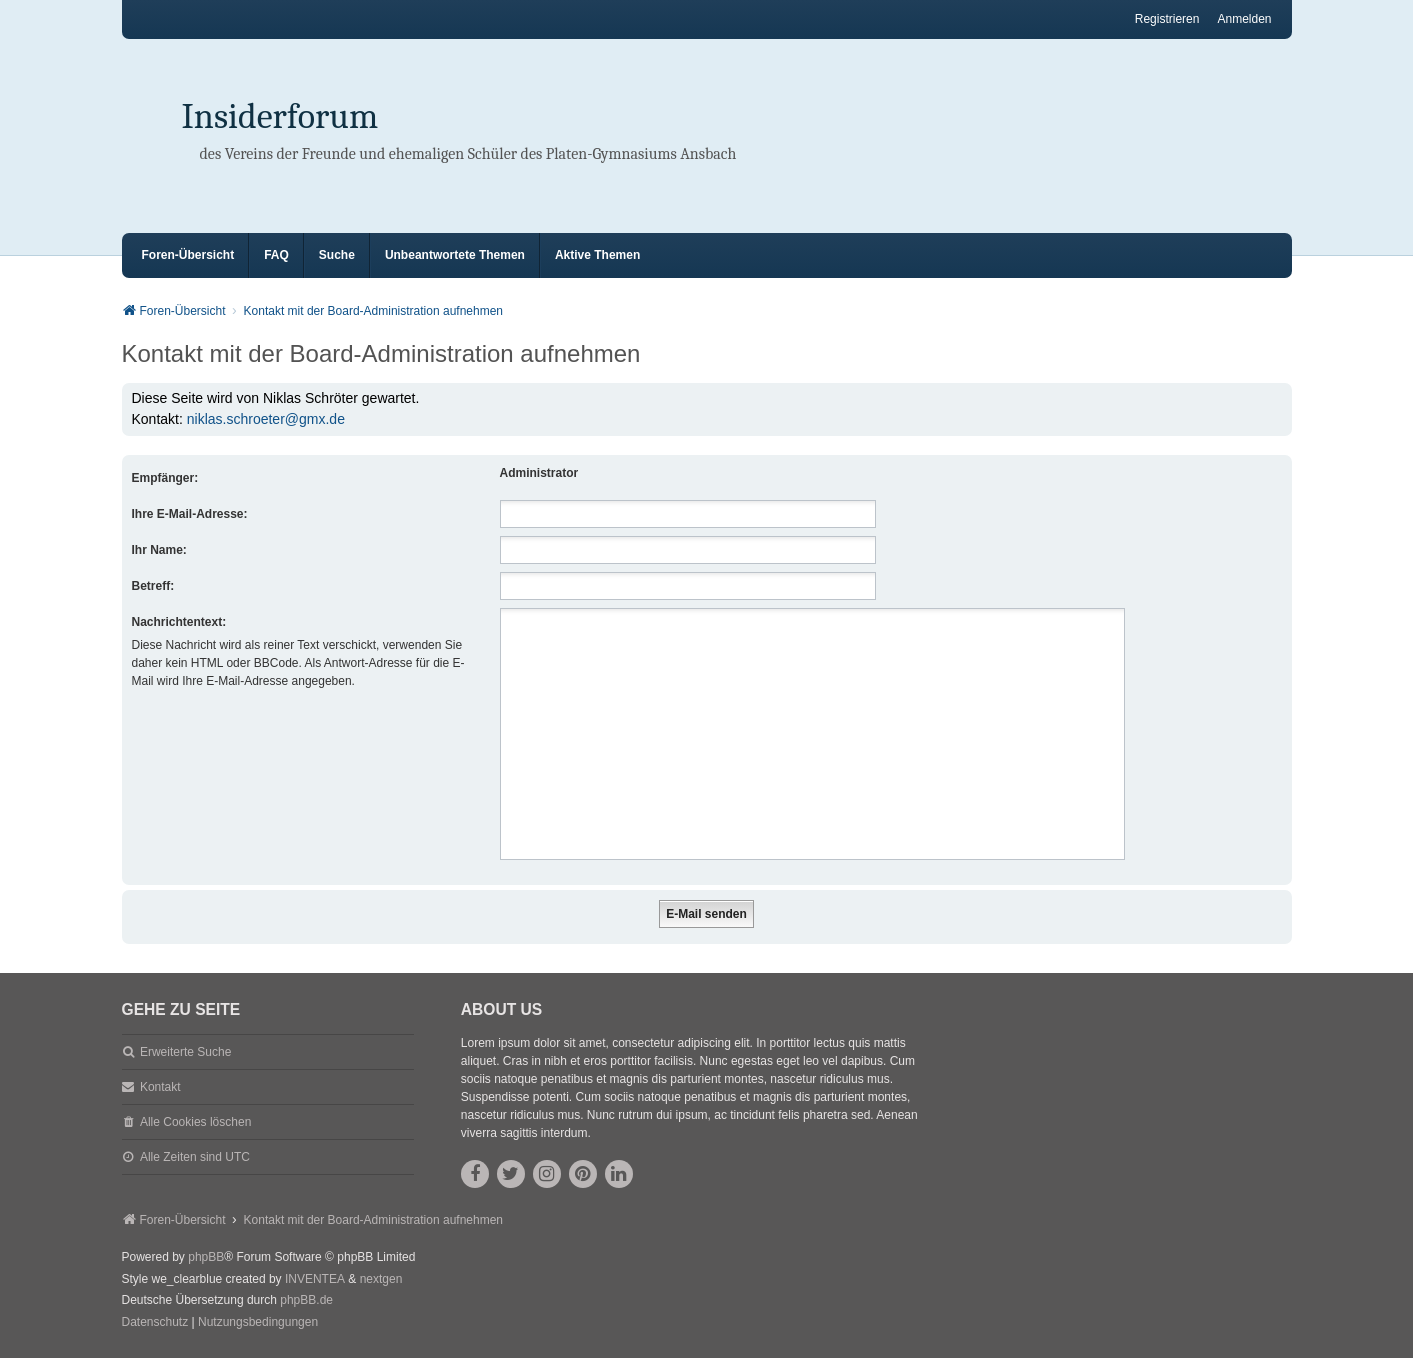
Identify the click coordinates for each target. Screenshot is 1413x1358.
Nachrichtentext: (179, 622)
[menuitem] (155, 1323)
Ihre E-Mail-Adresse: (190, 514)
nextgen (381, 1279)
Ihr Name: (159, 550)
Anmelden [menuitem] (1244, 19)
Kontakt (160, 1087)
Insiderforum (280, 116)
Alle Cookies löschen (195, 1122)
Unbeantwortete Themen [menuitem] (455, 255)
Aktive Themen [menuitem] (597, 255)
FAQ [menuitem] (276, 255)
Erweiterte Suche (185, 1052)
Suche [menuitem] (337, 255)
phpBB (206, 1257)
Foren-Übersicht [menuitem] (188, 255)
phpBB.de (306, 1300)
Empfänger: (165, 478)
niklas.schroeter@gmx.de (266, 419)
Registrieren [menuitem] (1167, 19)
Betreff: (153, 586)
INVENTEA (315, 1279)
